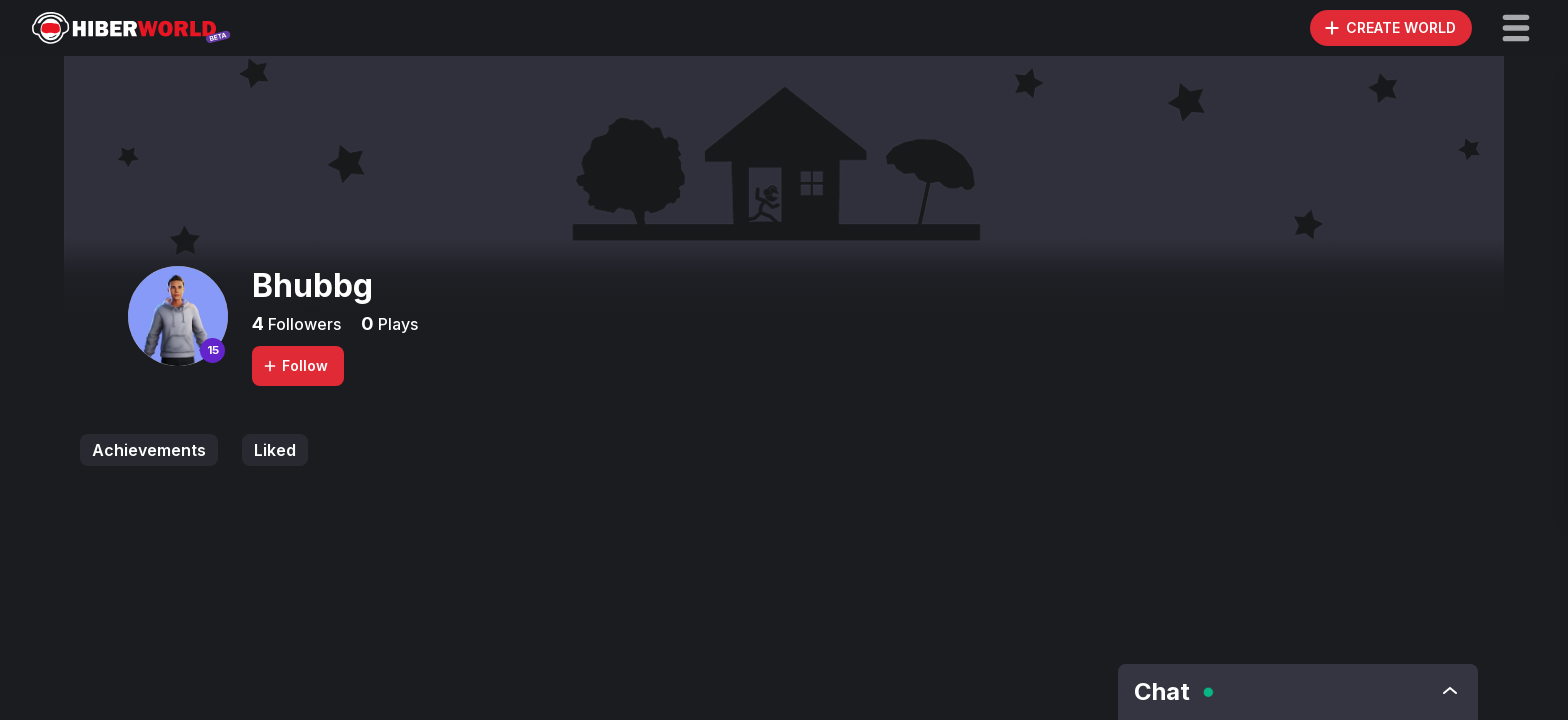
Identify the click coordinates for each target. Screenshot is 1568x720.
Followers (302, 324)
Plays (396, 324)
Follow (295, 365)
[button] (1516, 28)
